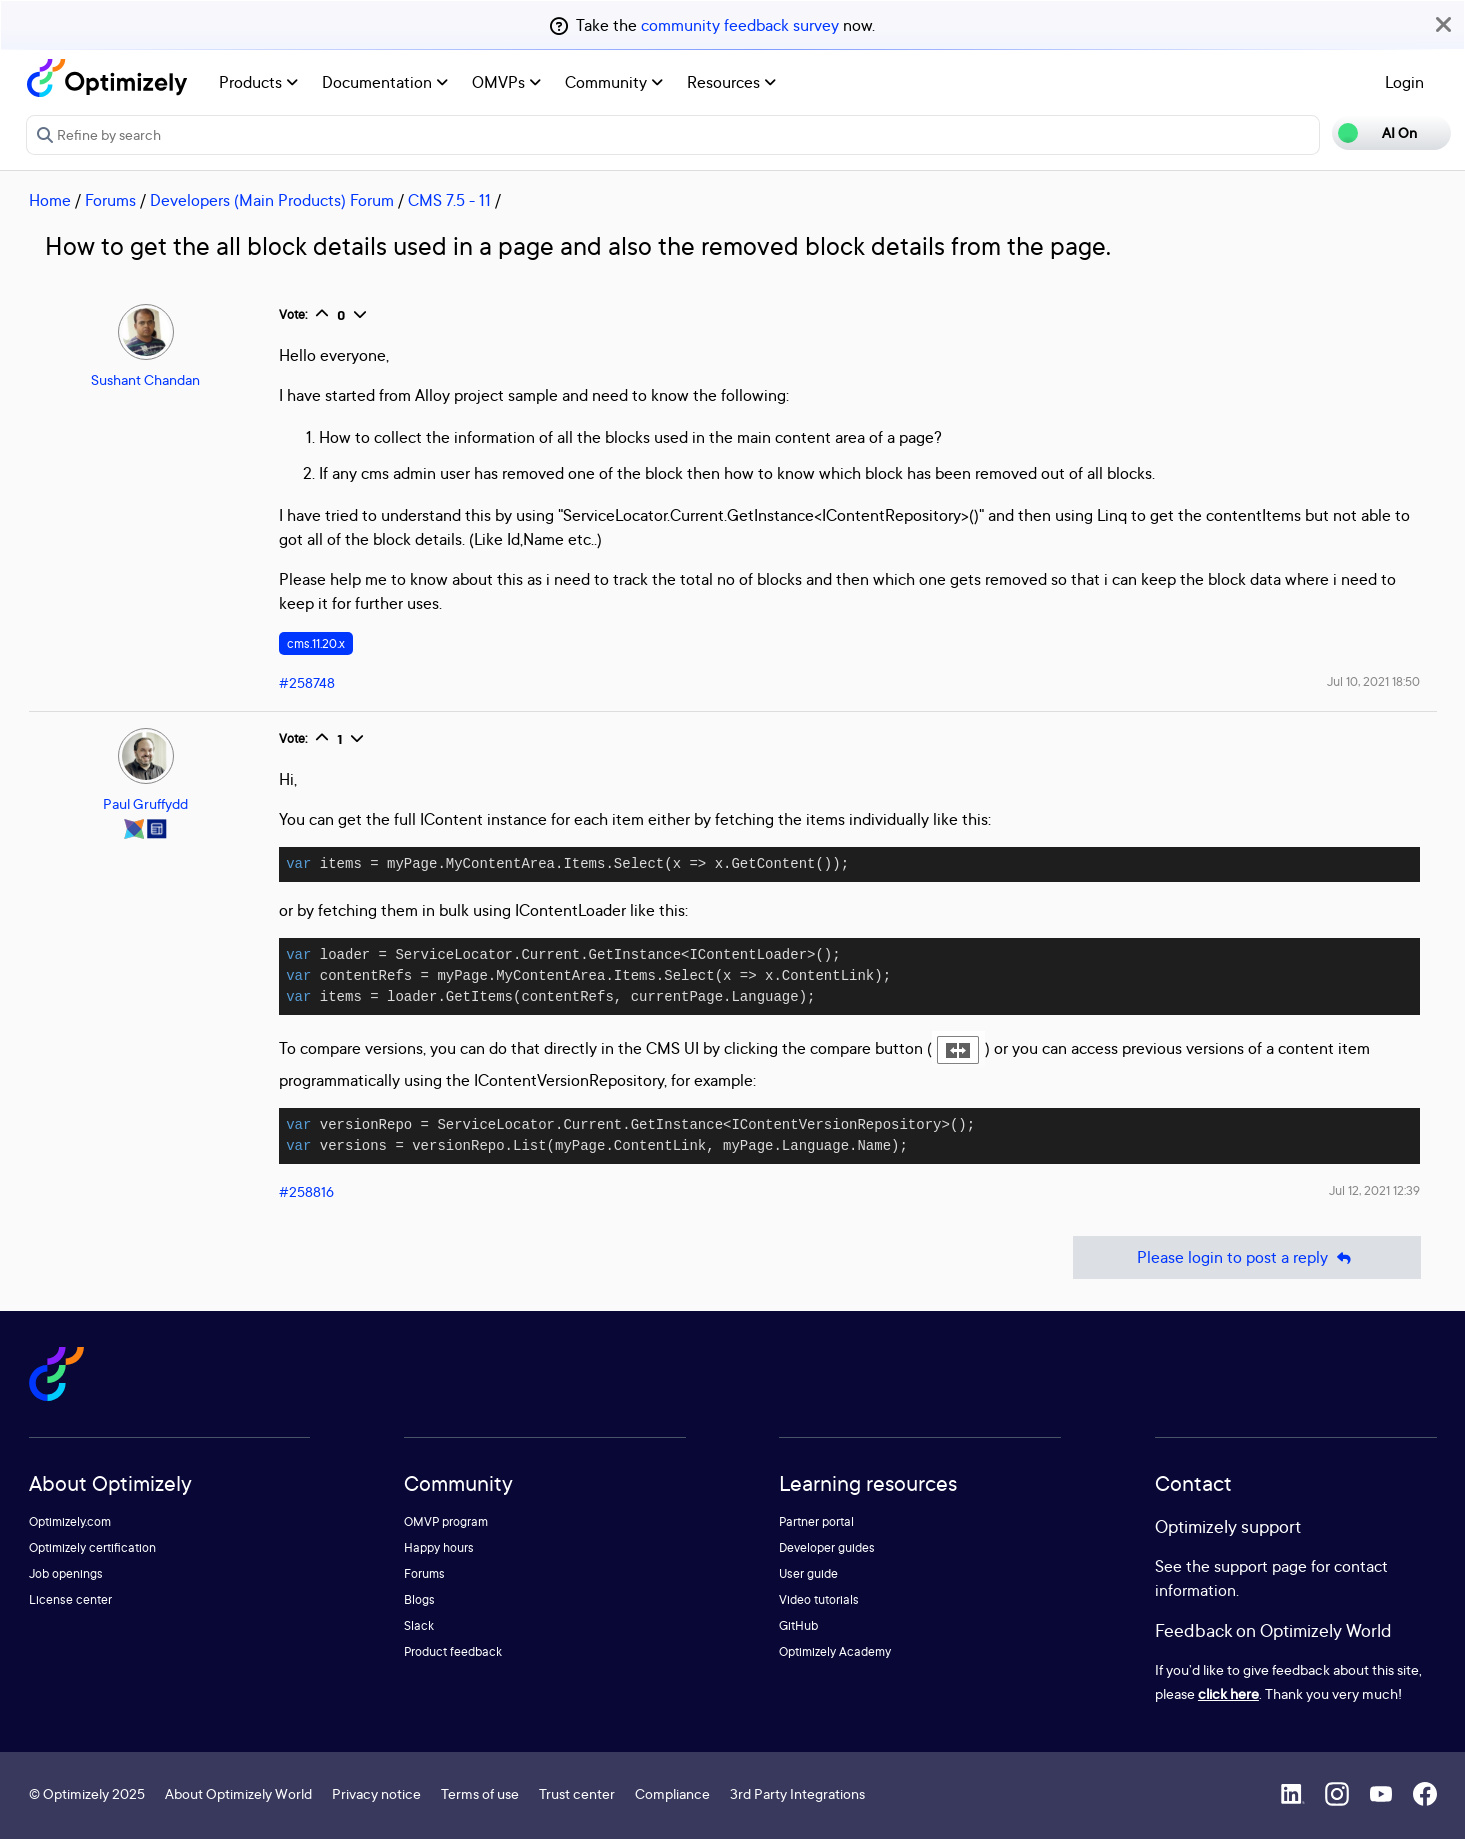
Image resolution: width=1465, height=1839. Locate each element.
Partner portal (816, 1521)
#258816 (306, 1191)
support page (1260, 1566)
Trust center (577, 1793)
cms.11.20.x (316, 643)
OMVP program (446, 1521)
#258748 (307, 682)
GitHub (798, 1625)
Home (50, 200)
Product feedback (453, 1651)
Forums (110, 200)
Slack (419, 1625)
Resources (731, 82)
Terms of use (480, 1793)
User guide (808, 1573)
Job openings (66, 1573)
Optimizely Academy (835, 1651)
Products (258, 82)
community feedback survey (740, 25)
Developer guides (827, 1547)
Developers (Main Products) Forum (272, 200)
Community (614, 82)
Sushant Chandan (145, 379)
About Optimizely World (238, 1793)
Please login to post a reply (1247, 1257)
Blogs (419, 1599)
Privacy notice (376, 1793)
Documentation (385, 82)
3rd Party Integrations (797, 1793)
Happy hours (439, 1547)
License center (70, 1599)
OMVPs (506, 82)
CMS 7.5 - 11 (449, 200)
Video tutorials (819, 1599)
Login (1404, 82)
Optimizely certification (92, 1547)
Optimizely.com (70, 1521)
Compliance (672, 1793)
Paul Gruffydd (145, 803)
